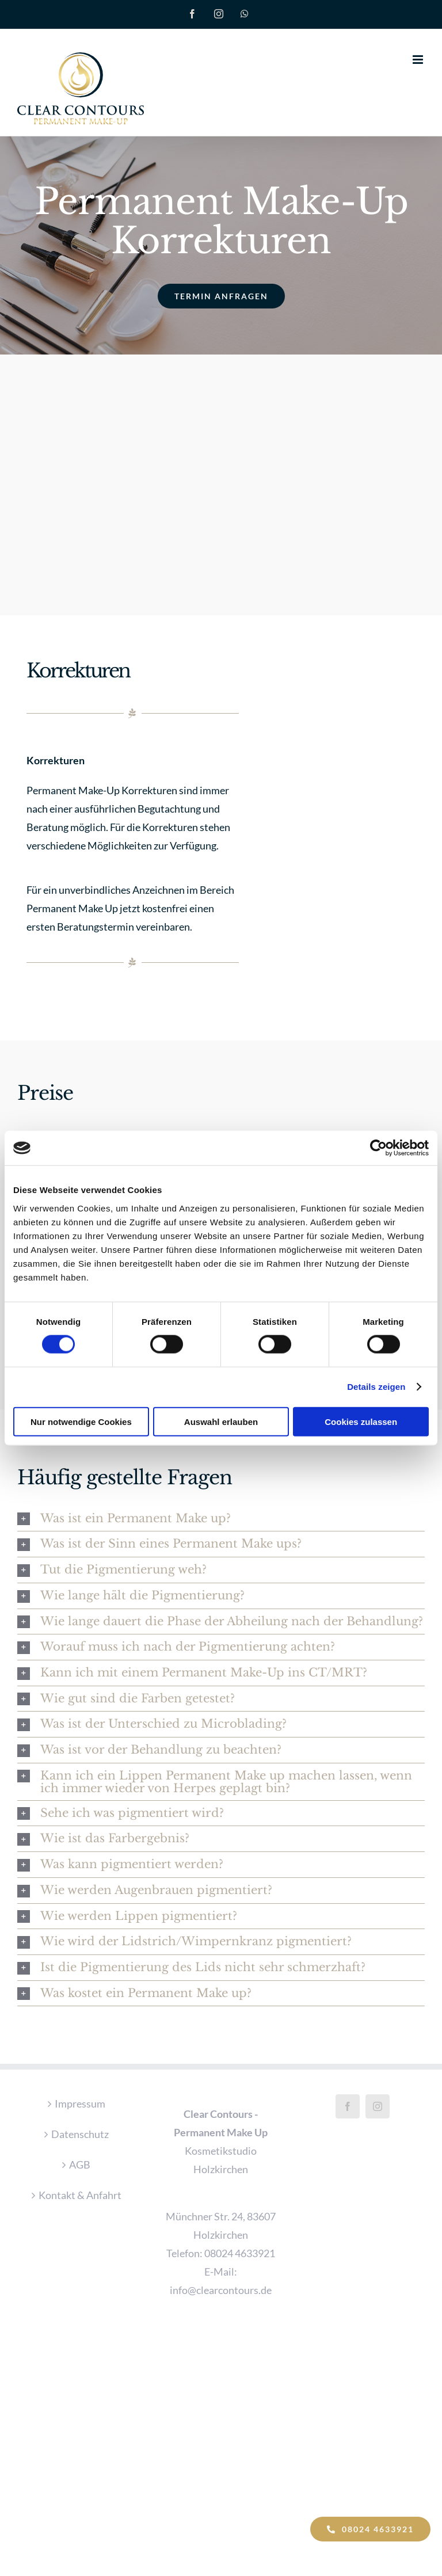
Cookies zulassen (361, 1421)
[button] (221, 1517)
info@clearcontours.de (221, 2288)
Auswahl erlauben (221, 1421)
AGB (79, 2163)
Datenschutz (80, 2133)
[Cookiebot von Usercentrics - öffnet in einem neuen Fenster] (378, 1148)
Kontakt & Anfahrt (80, 2194)
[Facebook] (348, 2105)
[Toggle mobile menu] (419, 60)
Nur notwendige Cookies (81, 1421)
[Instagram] (377, 2105)
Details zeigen (376, 1387)
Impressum (80, 2102)
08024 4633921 (239, 2252)
